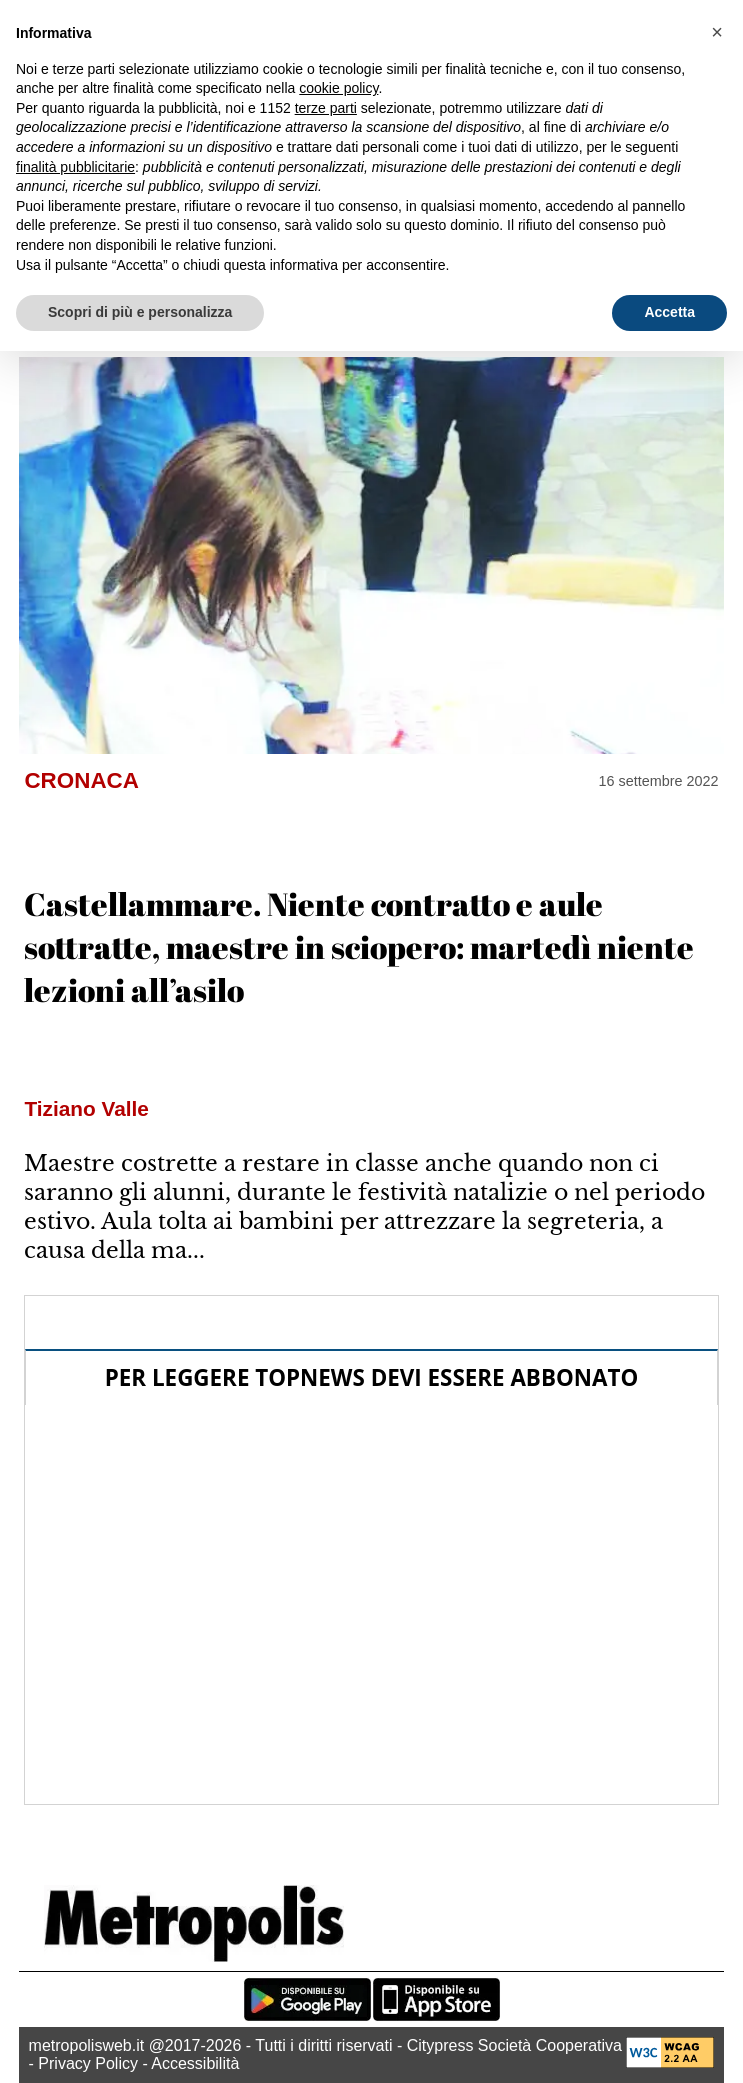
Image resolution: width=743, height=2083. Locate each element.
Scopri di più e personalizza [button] (140, 312)
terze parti (326, 108)
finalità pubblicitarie (75, 167)
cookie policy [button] (338, 88)
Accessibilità (195, 2063)
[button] (717, 32)
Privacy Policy (88, 2063)
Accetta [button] (669, 312)
